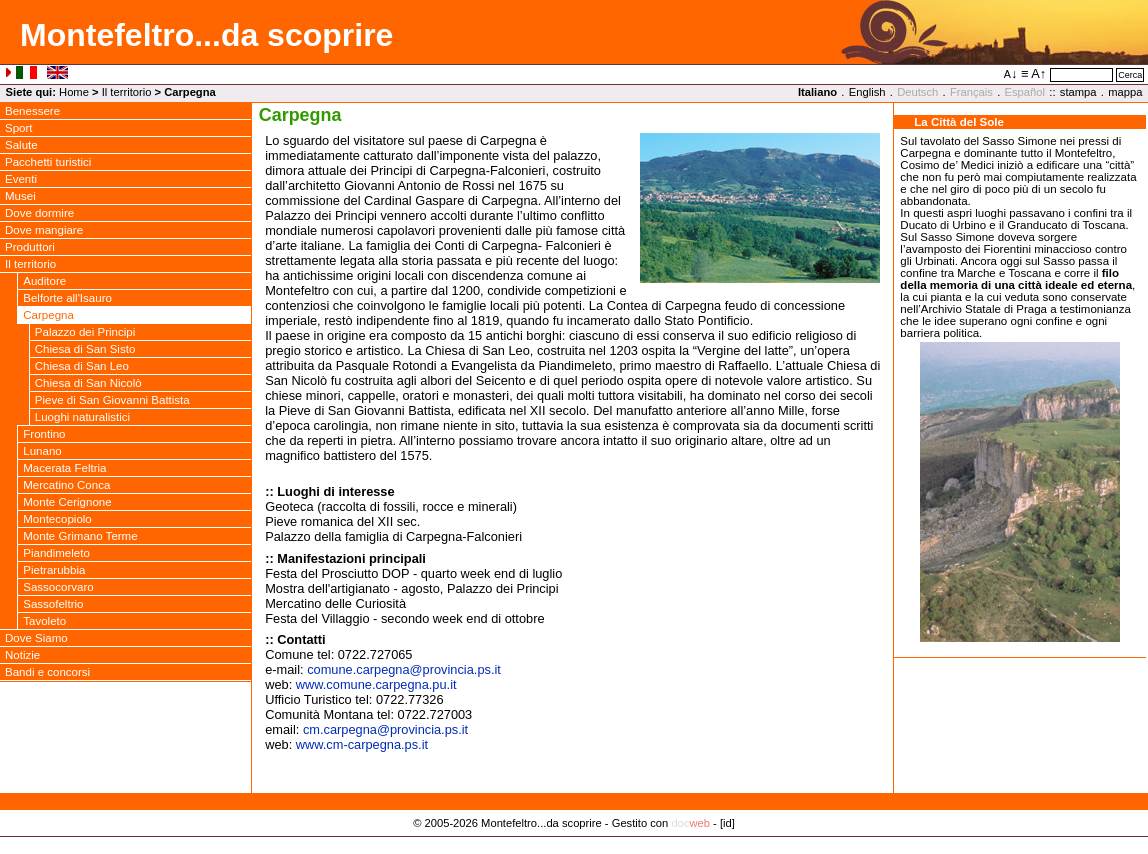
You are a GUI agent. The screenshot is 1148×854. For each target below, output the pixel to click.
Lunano (42, 451)
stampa (1078, 92)
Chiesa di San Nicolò (88, 383)
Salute (21, 145)
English (867, 92)
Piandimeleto (56, 553)
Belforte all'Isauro (67, 298)
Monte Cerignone (67, 502)
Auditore (44, 281)
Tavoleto (44, 621)
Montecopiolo (57, 519)
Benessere (32, 111)
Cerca (1130, 75)
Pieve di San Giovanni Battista (112, 400)
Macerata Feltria (64, 468)
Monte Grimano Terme (80, 536)
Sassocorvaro (58, 587)
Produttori (30, 247)
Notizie (22, 655)
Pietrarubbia (54, 570)
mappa (1125, 92)
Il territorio (127, 92)
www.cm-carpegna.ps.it (362, 744)
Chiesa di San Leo (82, 366)
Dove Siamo (36, 638)
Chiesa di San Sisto (85, 349)
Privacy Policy (574, 844)
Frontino (44, 434)
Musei (20, 196)
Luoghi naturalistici (82, 417)
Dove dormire (39, 213)
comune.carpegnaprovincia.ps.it (404, 669)
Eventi (21, 179)
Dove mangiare (44, 230)
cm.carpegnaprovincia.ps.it (385, 729)
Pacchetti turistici (48, 162)
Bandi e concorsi (47, 672)
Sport (19, 128)
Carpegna (48, 315)
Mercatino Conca (66, 485)
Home (74, 92)
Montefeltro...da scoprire (206, 35)
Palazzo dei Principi (85, 332)
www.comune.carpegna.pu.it (376, 684)
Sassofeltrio (53, 604)
